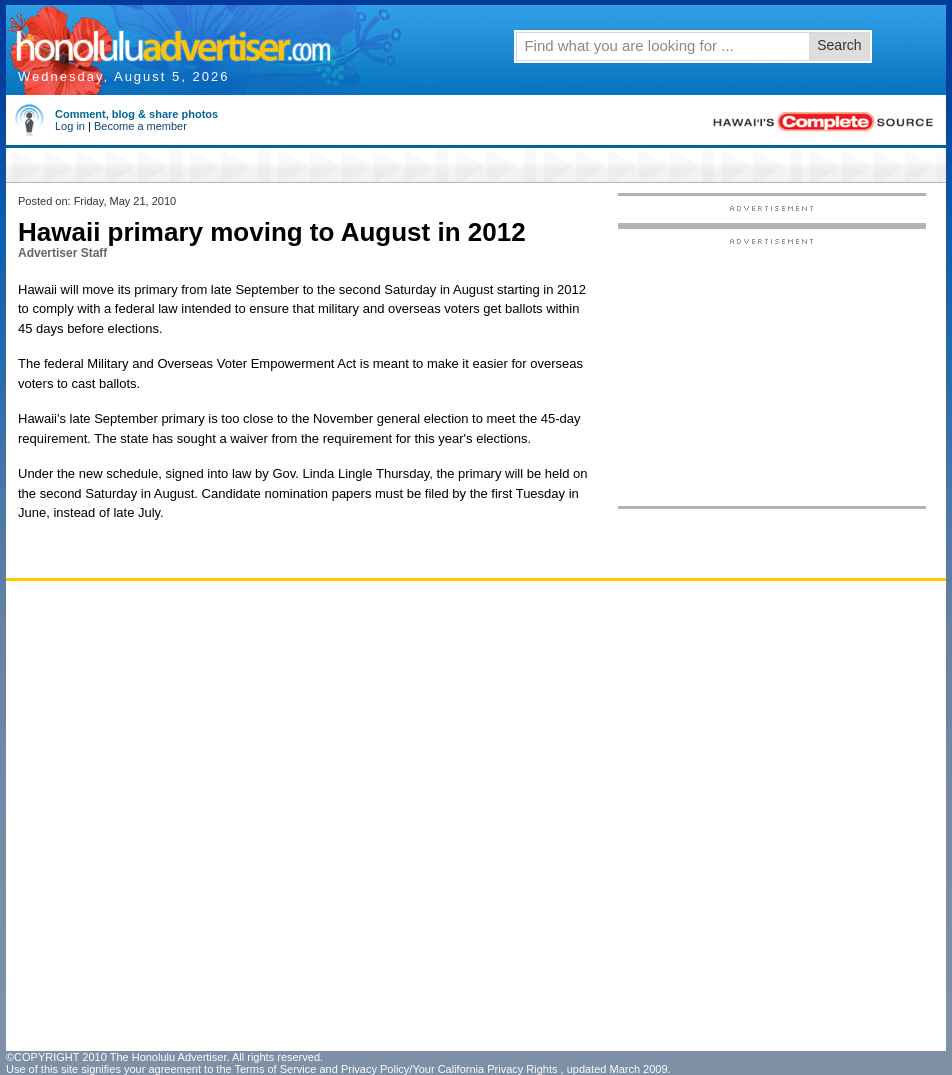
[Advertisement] (772, 371)
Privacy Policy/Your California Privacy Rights (449, 1069)
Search (839, 45)
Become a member (140, 126)
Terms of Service (275, 1069)
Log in (70, 126)
